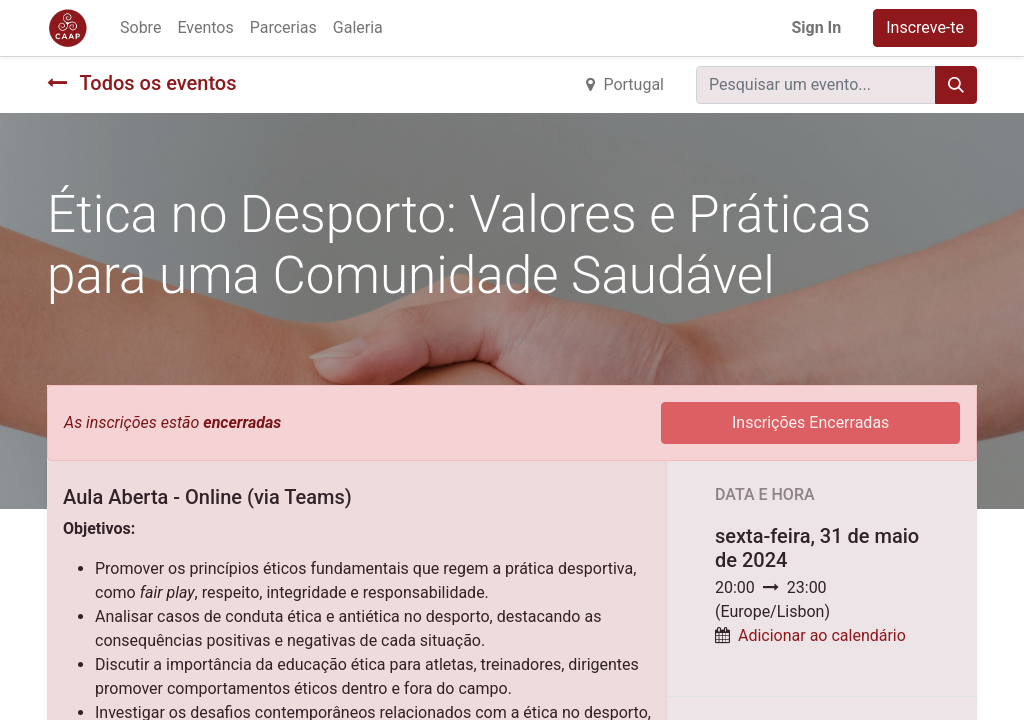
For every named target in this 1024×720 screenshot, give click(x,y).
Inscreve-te (925, 27)
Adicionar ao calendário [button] (822, 635)
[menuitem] (140, 28)
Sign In (816, 27)
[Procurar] (956, 85)
